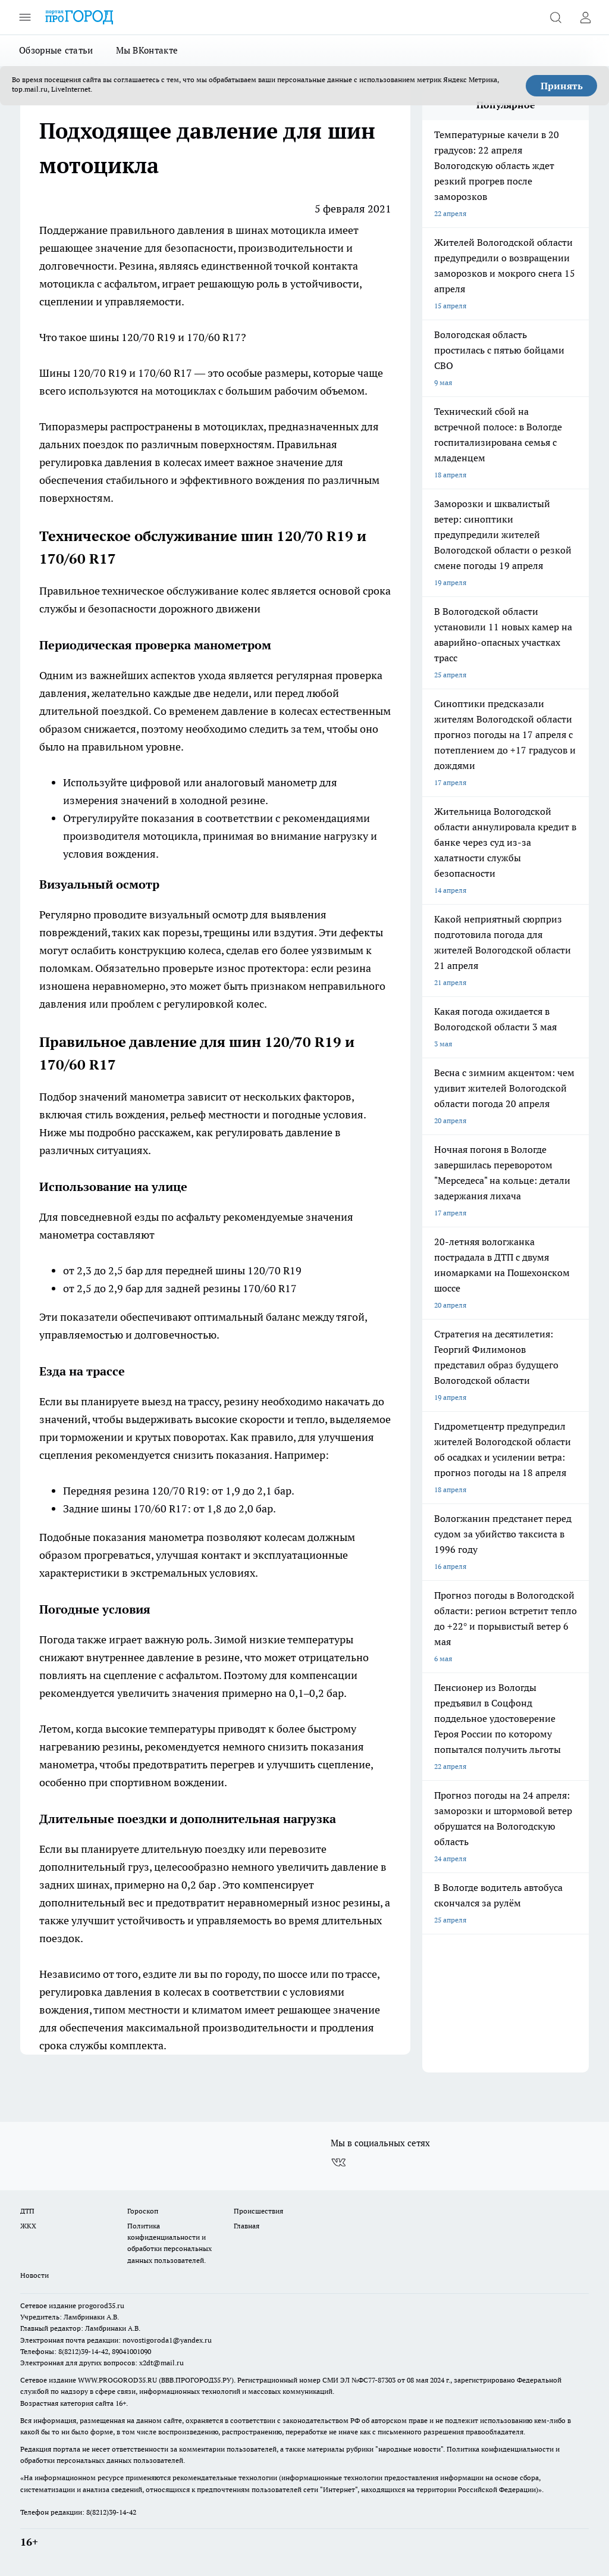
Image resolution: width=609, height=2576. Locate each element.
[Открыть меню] (25, 17)
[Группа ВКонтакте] (338, 2162)
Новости (34, 2275)
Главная (246, 2225)
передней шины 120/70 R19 (233, 1270)
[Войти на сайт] (585, 17)
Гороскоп (142, 2210)
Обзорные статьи (56, 50)
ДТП (27, 2210)
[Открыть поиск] (555, 17)
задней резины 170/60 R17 (231, 1288)
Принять (562, 86)
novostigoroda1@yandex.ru (167, 2340)
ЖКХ (28, 2225)
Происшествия (258, 2210)
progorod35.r (99, 2305)
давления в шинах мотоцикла (250, 230)
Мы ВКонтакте (147, 50)
